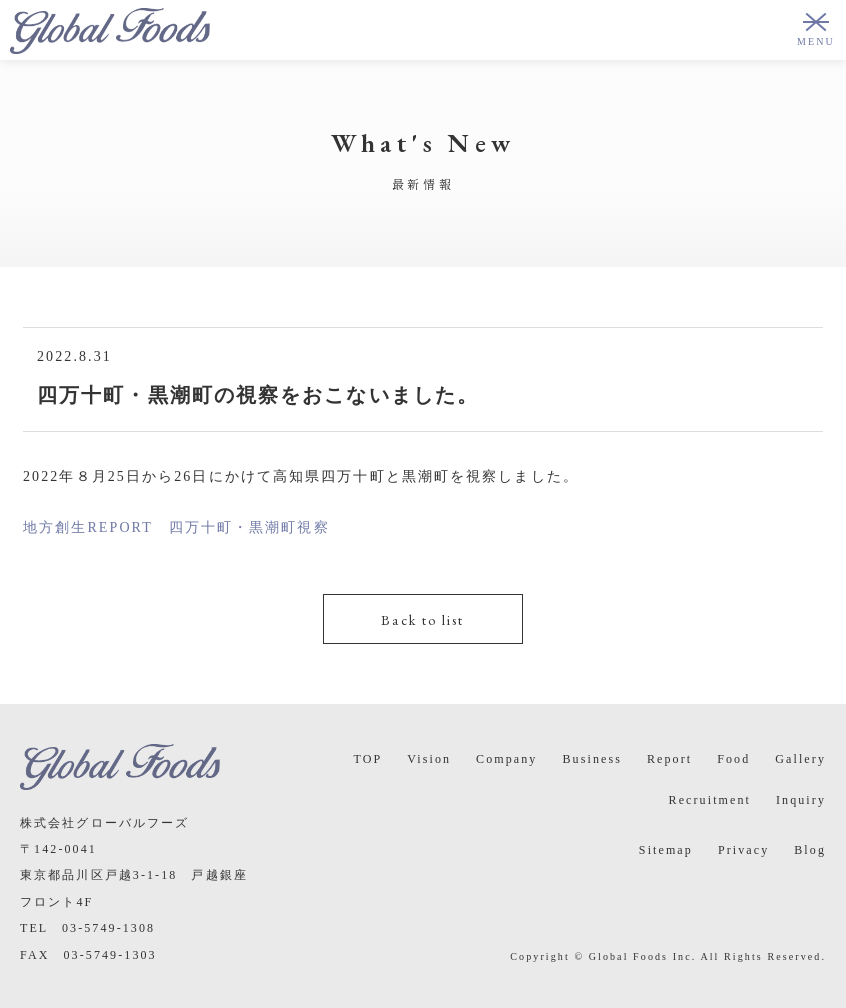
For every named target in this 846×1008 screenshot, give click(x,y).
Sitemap (666, 850)
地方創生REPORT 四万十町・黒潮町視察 (176, 527)
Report (669, 759)
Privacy (743, 850)
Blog (810, 850)
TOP (367, 759)
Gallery (800, 759)
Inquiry (801, 800)
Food (733, 759)
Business (591, 759)
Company (506, 759)
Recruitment (710, 800)
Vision (429, 759)
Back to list (422, 620)
